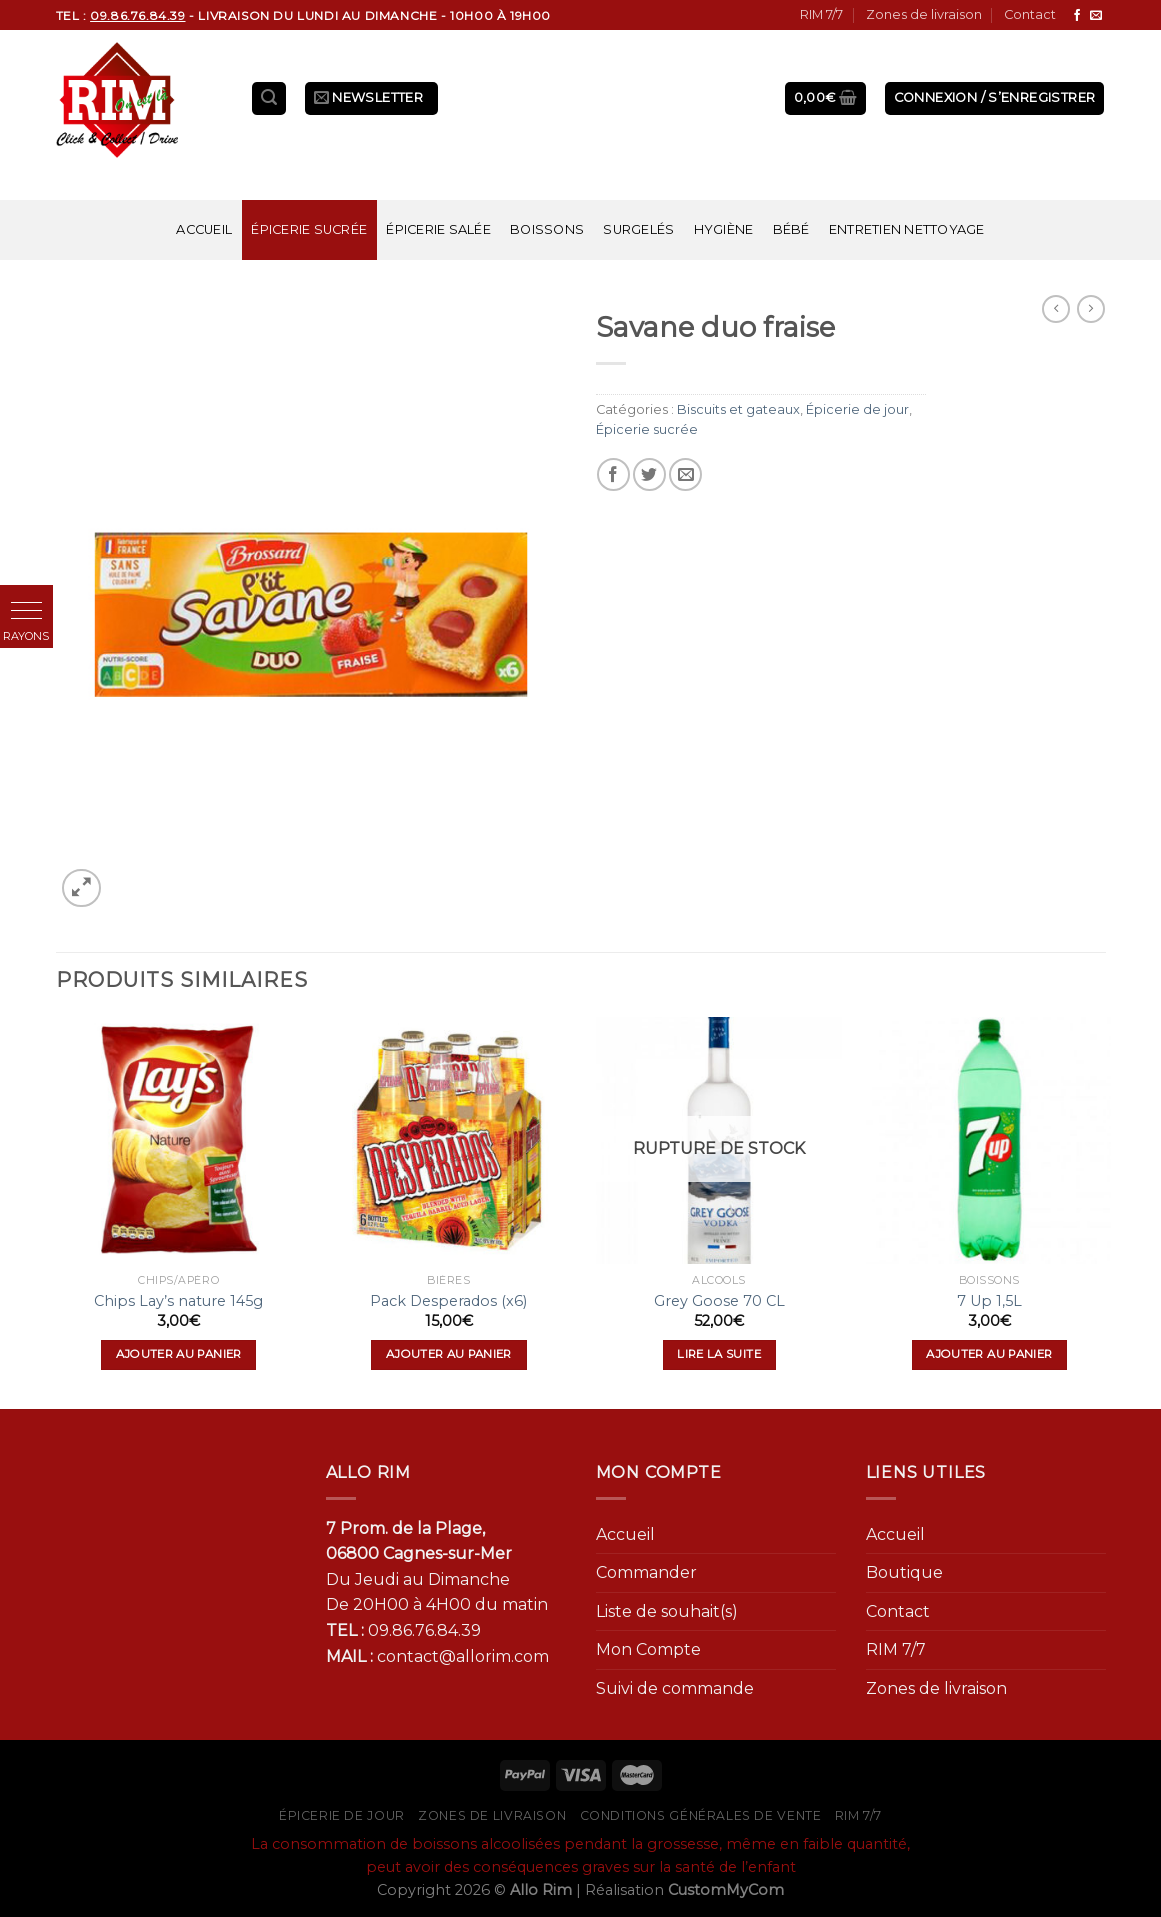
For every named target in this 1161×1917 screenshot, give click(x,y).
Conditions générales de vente (701, 1815)
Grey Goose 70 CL (719, 1301)
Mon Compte (648, 1649)
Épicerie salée (438, 229)
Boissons (547, 229)
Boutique (904, 1572)
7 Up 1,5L (989, 1301)
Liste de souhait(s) (667, 1611)
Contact (1030, 14)
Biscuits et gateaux (738, 409)
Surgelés (638, 229)
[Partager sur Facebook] (613, 474)
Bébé (791, 229)
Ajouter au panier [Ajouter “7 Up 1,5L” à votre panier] (989, 1354)
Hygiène (724, 229)
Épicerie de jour (857, 409)
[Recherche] (269, 98)
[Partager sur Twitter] (649, 474)
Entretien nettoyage (907, 229)
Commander (646, 1572)
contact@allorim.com (463, 1656)
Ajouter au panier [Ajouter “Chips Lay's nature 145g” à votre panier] (179, 1354)
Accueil (204, 229)
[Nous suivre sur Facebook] (1077, 16)
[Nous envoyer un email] (1096, 16)
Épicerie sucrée (309, 229)
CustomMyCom (726, 1890)
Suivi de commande (675, 1688)
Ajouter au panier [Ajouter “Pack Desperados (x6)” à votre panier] (449, 1354)
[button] (26, 611)
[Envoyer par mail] (685, 474)
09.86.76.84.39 (424, 1630)
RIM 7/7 (821, 14)
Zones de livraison (924, 14)
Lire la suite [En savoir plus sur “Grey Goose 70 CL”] (719, 1354)
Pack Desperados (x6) (448, 1301)
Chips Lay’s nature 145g (178, 1301)
